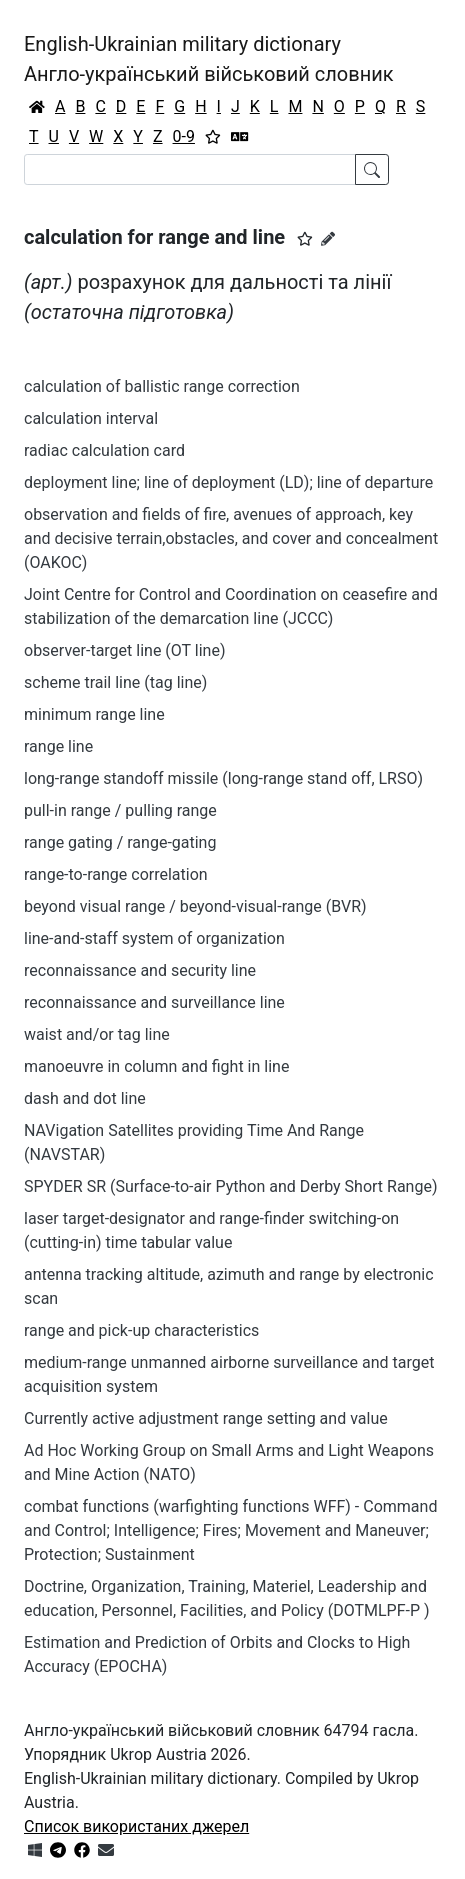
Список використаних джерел (136, 1826)
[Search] (190, 169)
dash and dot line (85, 1098)
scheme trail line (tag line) (115, 682)
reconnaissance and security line (140, 970)
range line (58, 746)
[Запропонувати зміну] (328, 239)
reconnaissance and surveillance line (154, 1002)
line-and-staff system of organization (154, 938)
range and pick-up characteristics (141, 1330)
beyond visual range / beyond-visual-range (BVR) (195, 906)
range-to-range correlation (116, 874)
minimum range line (94, 714)
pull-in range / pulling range (120, 810)
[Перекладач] (240, 137)
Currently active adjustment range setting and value (206, 1418)
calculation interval (91, 418)
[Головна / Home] (37, 107)
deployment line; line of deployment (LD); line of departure (228, 482)
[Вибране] (213, 137)
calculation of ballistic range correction (162, 386)
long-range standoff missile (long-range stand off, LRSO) (223, 778)
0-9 (184, 136)
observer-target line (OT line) (125, 650)
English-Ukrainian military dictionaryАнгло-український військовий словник (209, 59)
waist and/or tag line (97, 1034)
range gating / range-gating (120, 842)
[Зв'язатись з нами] (106, 1850)
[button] (305, 239)
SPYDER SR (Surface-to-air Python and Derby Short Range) (230, 1186)
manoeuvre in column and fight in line (156, 1066)
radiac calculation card (104, 450)
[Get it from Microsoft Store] (35, 1850)
